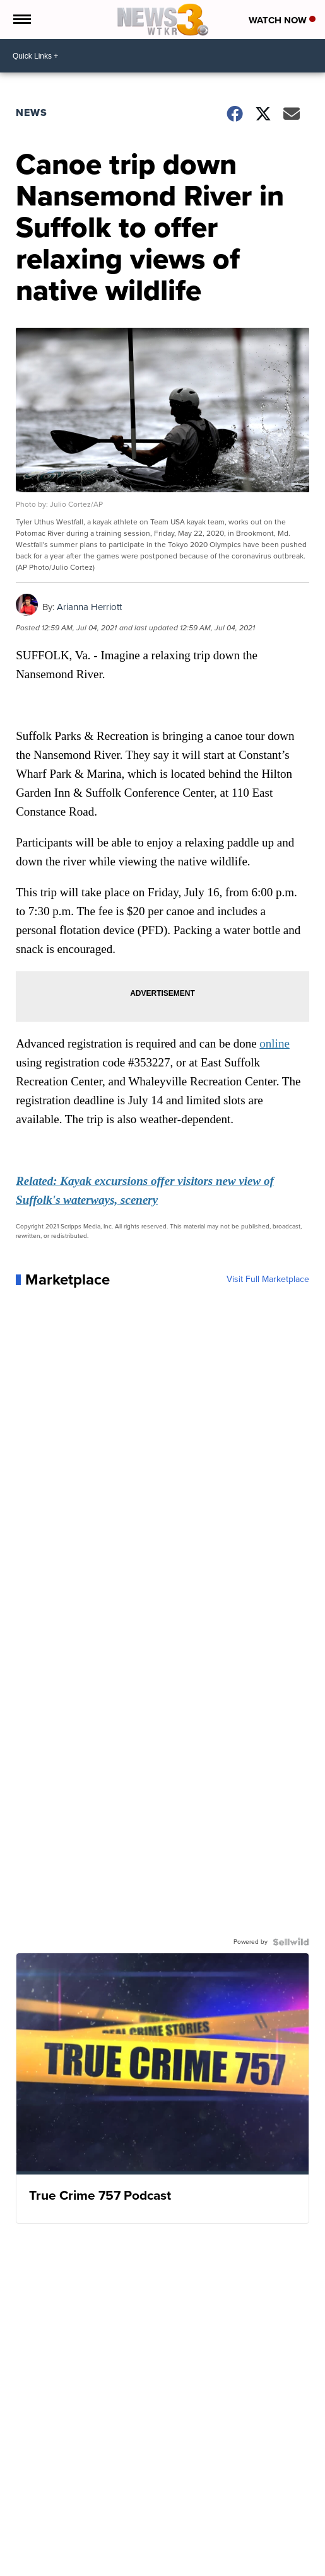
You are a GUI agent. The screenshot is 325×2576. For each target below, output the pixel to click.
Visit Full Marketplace (268, 1279)
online (274, 1043)
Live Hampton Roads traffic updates (145, 2568)
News (31, 112)
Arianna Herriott (89, 607)
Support (228, 2568)
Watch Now (282, 20)
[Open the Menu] (21, 19)
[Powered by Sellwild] (291, 1942)
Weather (60, 2568)
